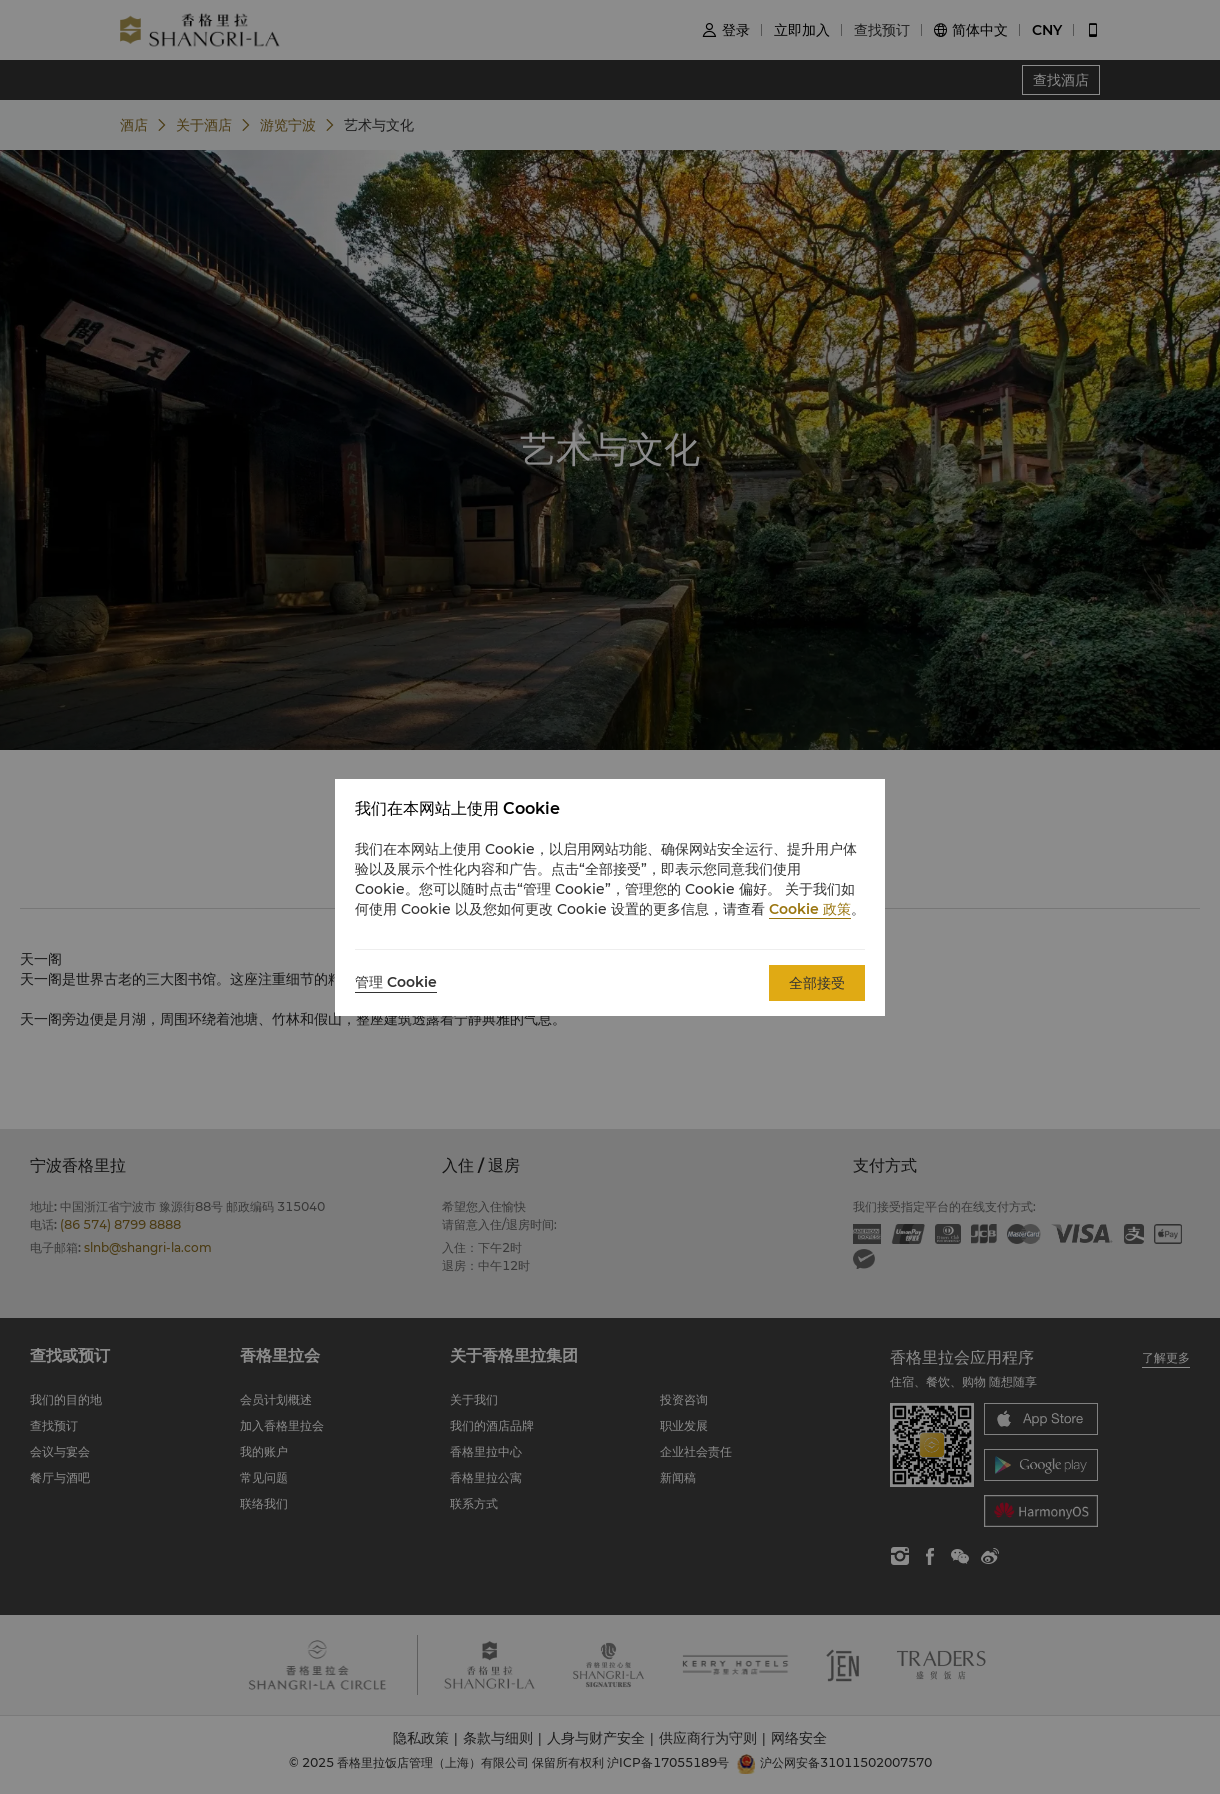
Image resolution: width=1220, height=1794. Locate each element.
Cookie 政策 (810, 909)
